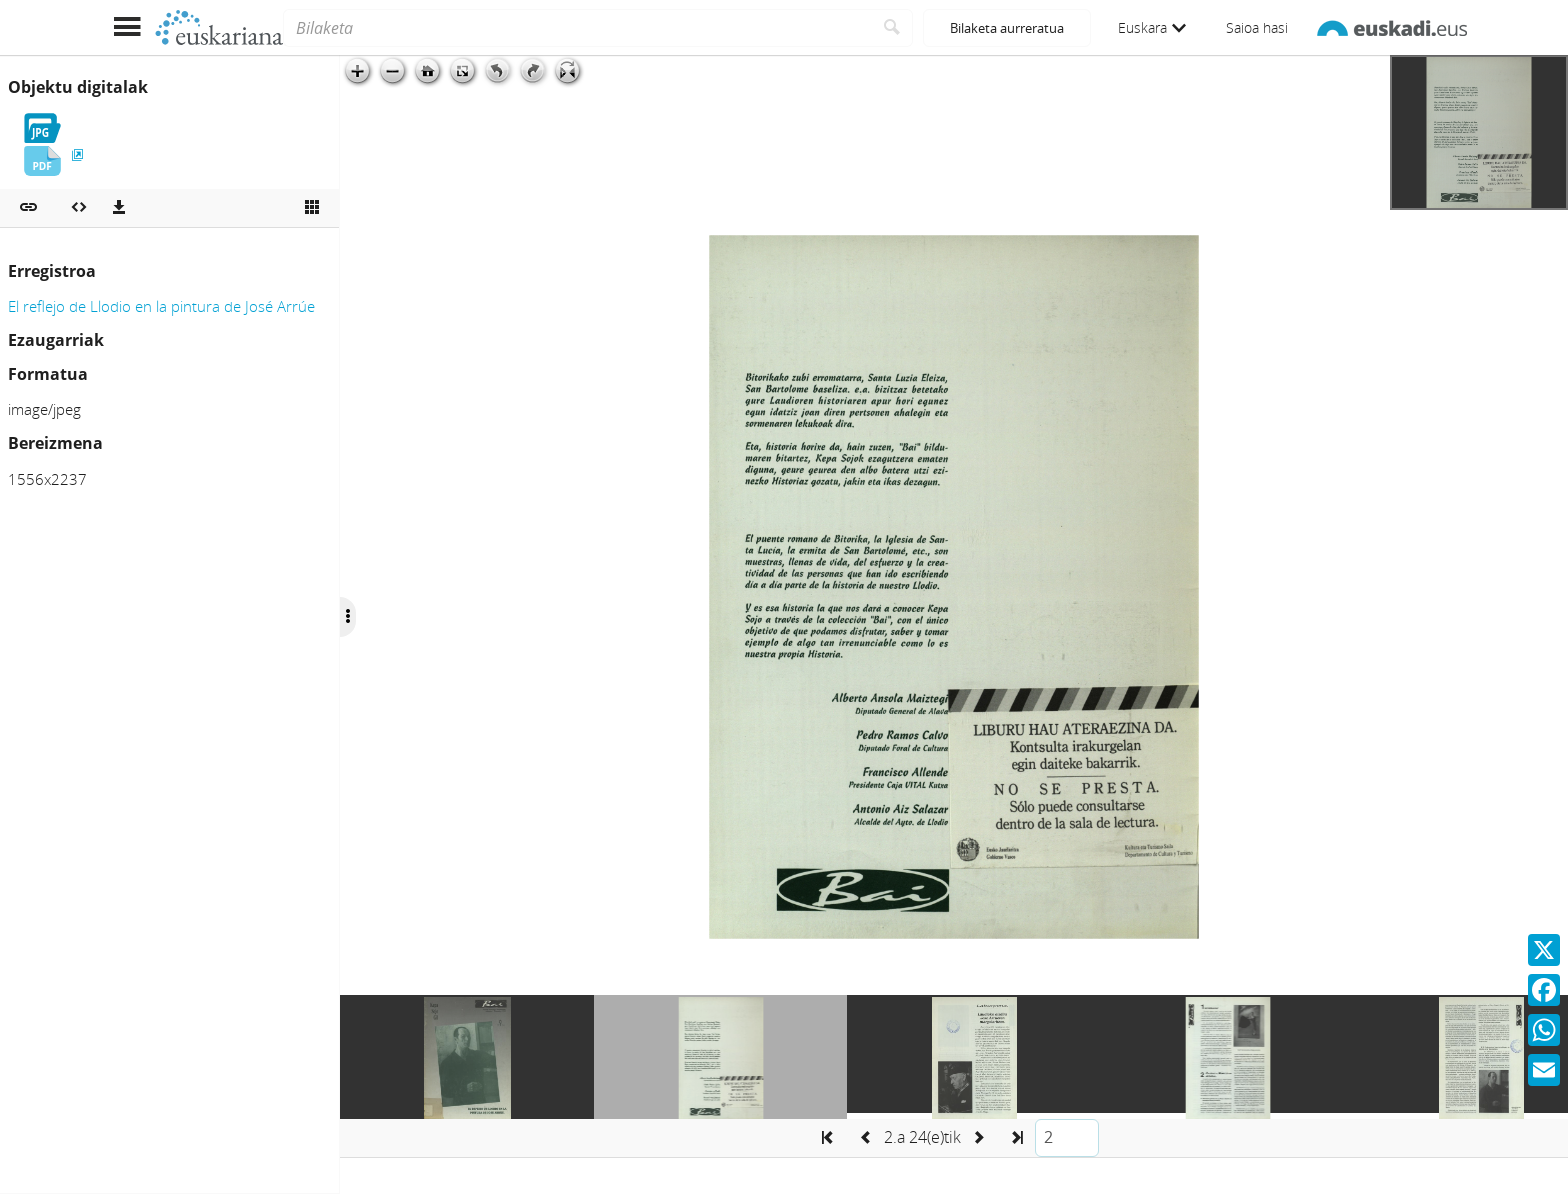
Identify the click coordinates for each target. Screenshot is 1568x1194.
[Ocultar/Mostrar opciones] (348, 617)
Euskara (1152, 27)
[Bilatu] (892, 28)
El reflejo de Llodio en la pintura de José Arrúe (161, 306)
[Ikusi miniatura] (312, 208)
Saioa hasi (1257, 27)
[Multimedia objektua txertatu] (79, 208)
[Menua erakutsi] (126, 27)
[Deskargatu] (119, 208)
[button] (28, 208)
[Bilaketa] (577, 28)
